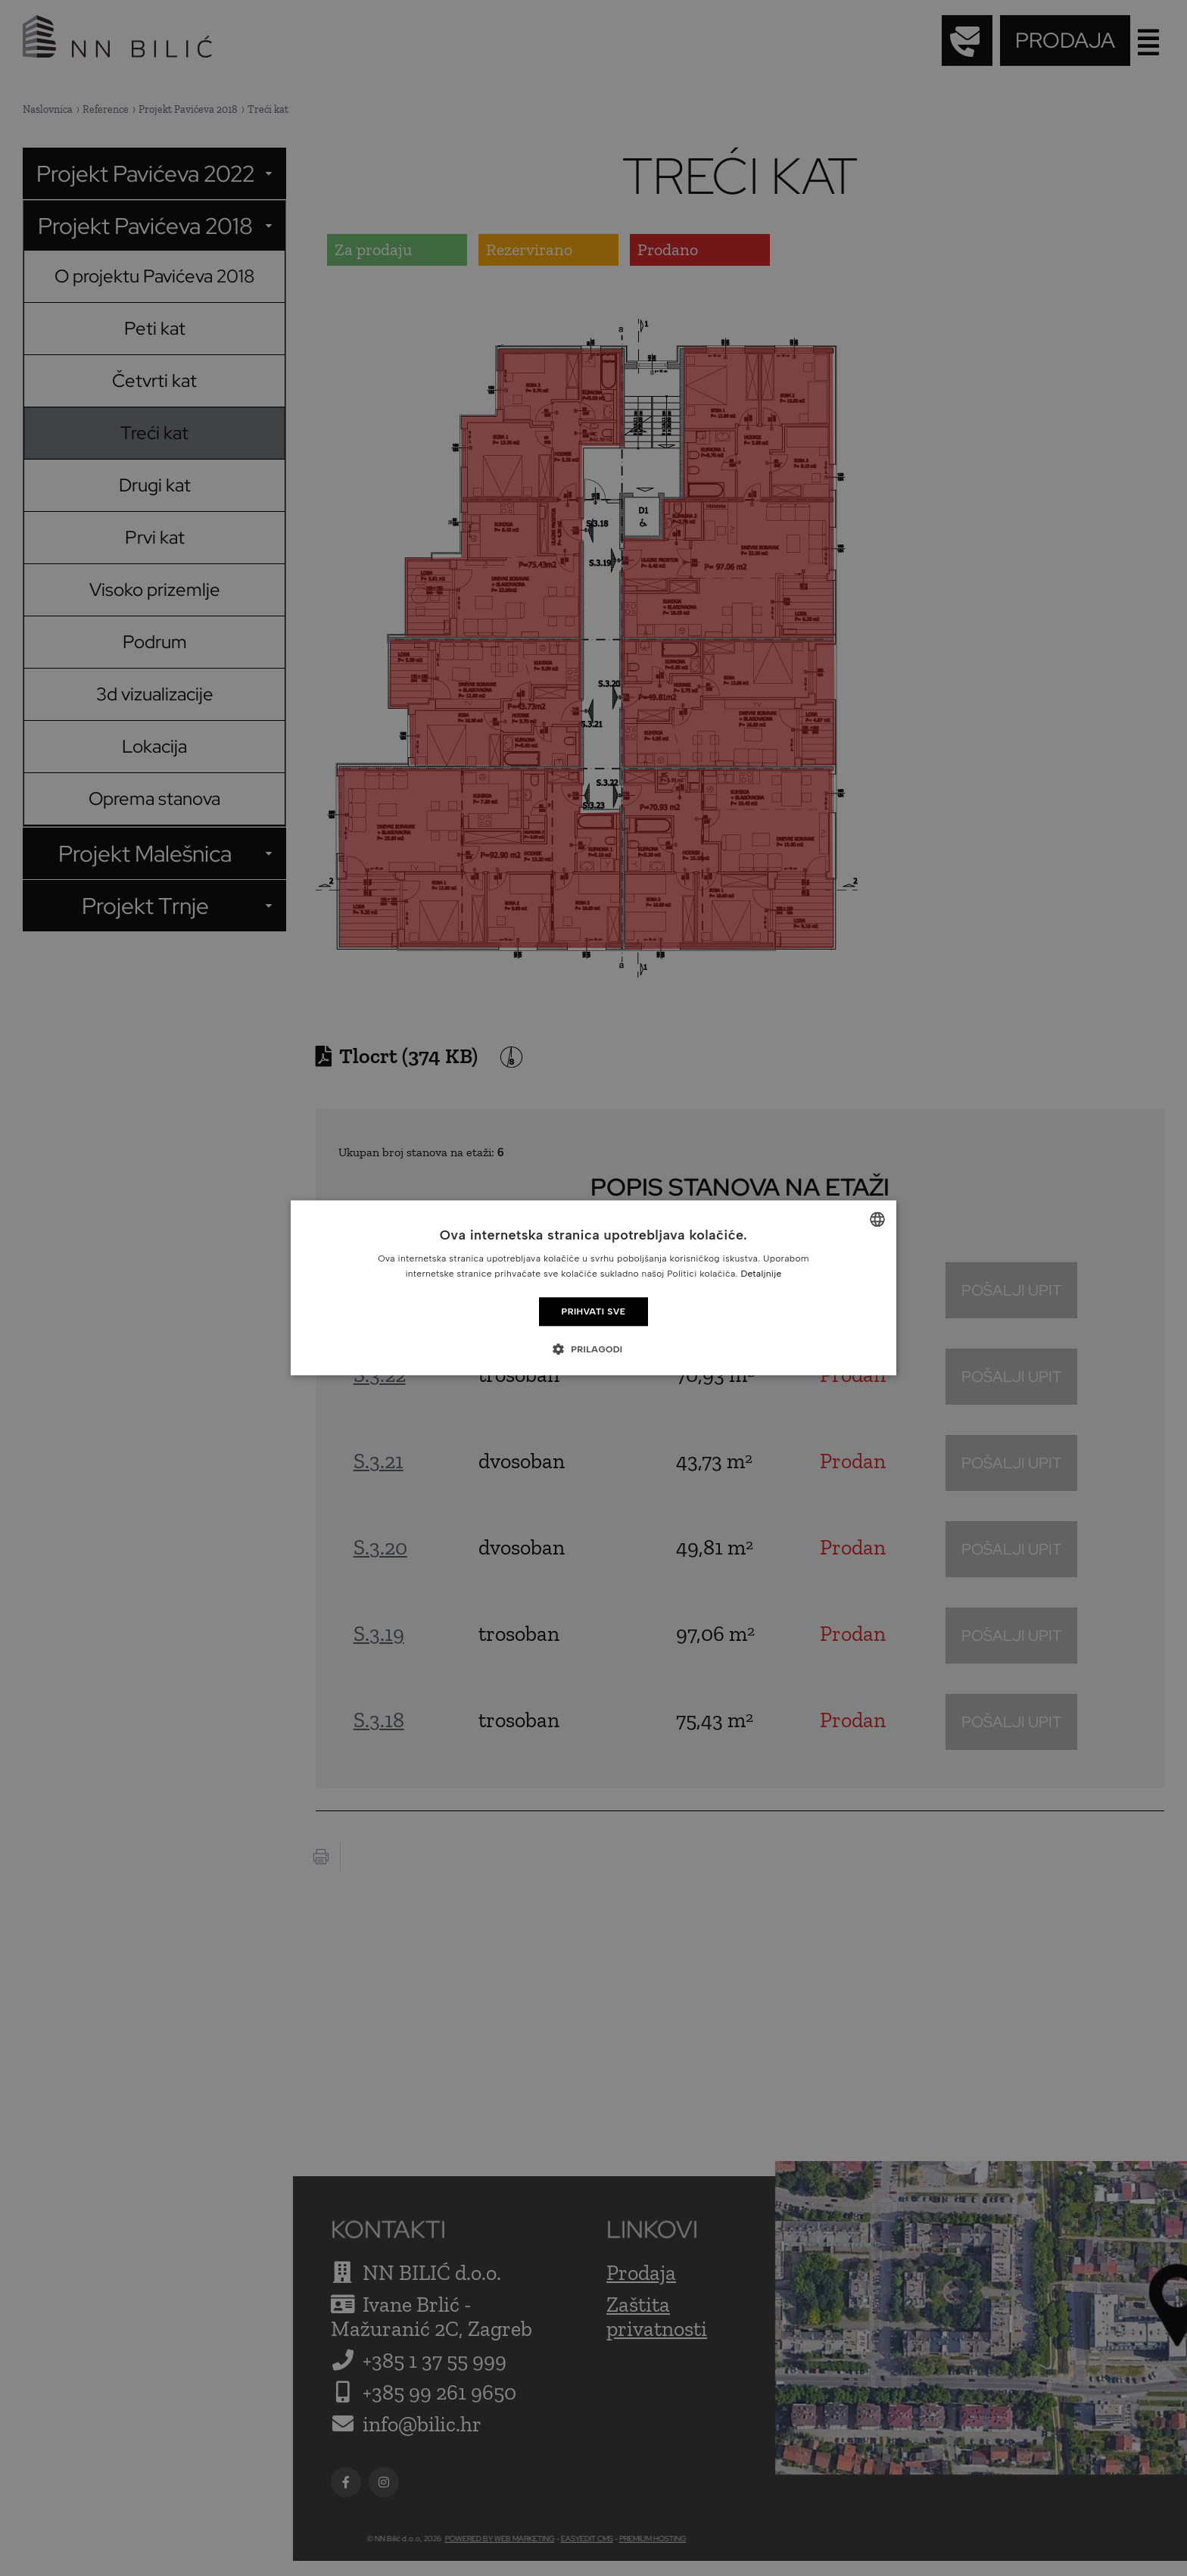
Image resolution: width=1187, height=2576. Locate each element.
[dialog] (593, 1288)
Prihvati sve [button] (594, 1311)
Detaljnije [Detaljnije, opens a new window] (760, 1274)
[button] (593, 1349)
